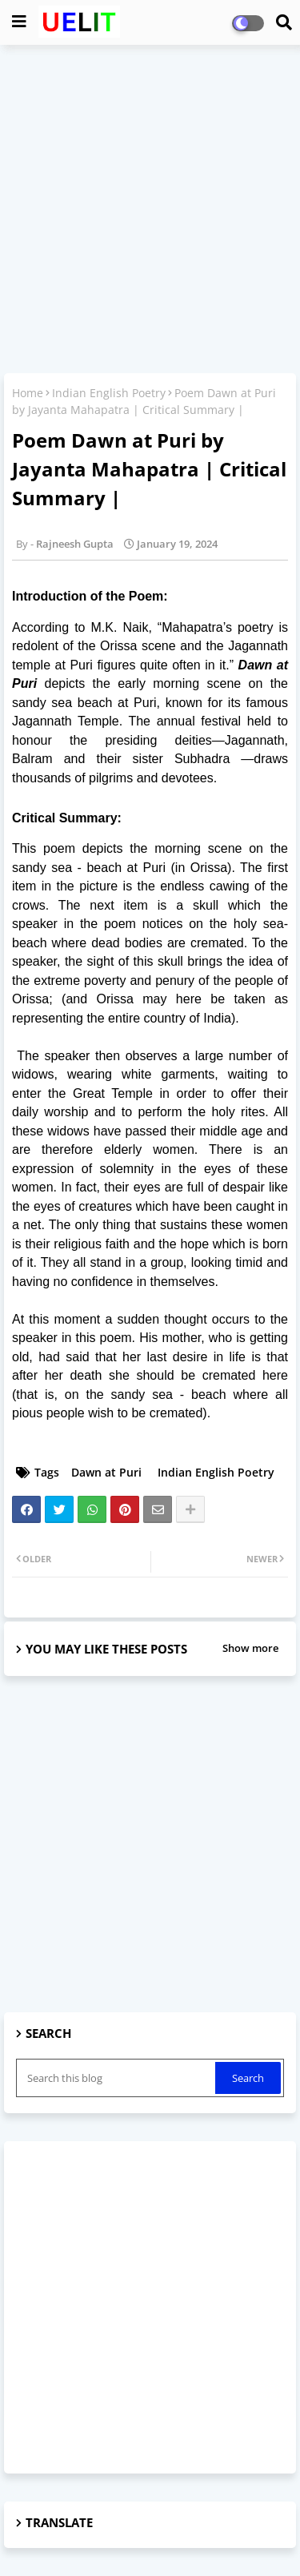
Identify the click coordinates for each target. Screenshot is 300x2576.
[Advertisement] (150, 211)
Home (27, 392)
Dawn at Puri (106, 1472)
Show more (250, 1648)
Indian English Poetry (109, 392)
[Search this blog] (117, 2078)
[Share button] (190, 1509)
